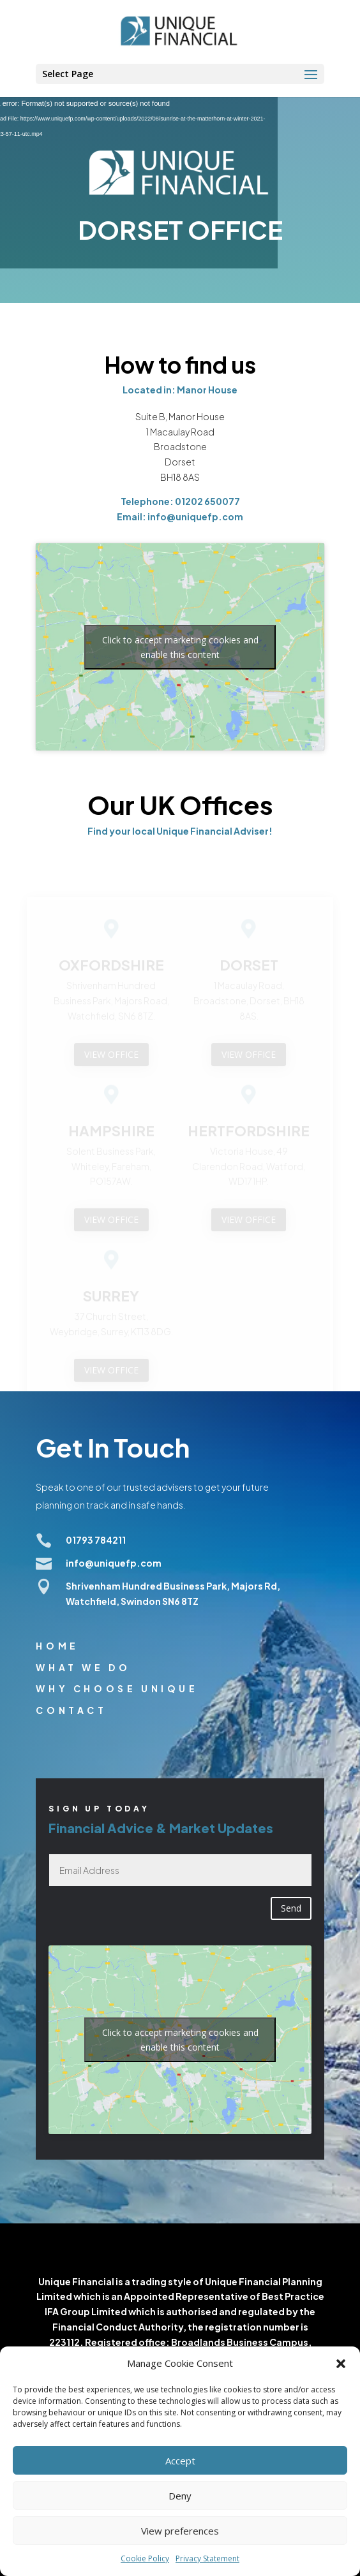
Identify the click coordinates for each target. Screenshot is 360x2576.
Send (291, 1908)
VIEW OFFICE (111, 1057)
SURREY (111, 1299)
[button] (340, 2363)
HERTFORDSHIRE (249, 1134)
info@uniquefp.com (113, 1563)
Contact (71, 1710)
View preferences (180, 2530)
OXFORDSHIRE (111, 968)
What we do (83, 1667)
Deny (180, 2495)
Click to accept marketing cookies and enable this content (180, 647)
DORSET (249, 968)
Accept (180, 2460)
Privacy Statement (207, 2558)
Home (57, 1645)
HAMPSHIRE (111, 1134)
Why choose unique (117, 1688)
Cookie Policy (145, 2558)
